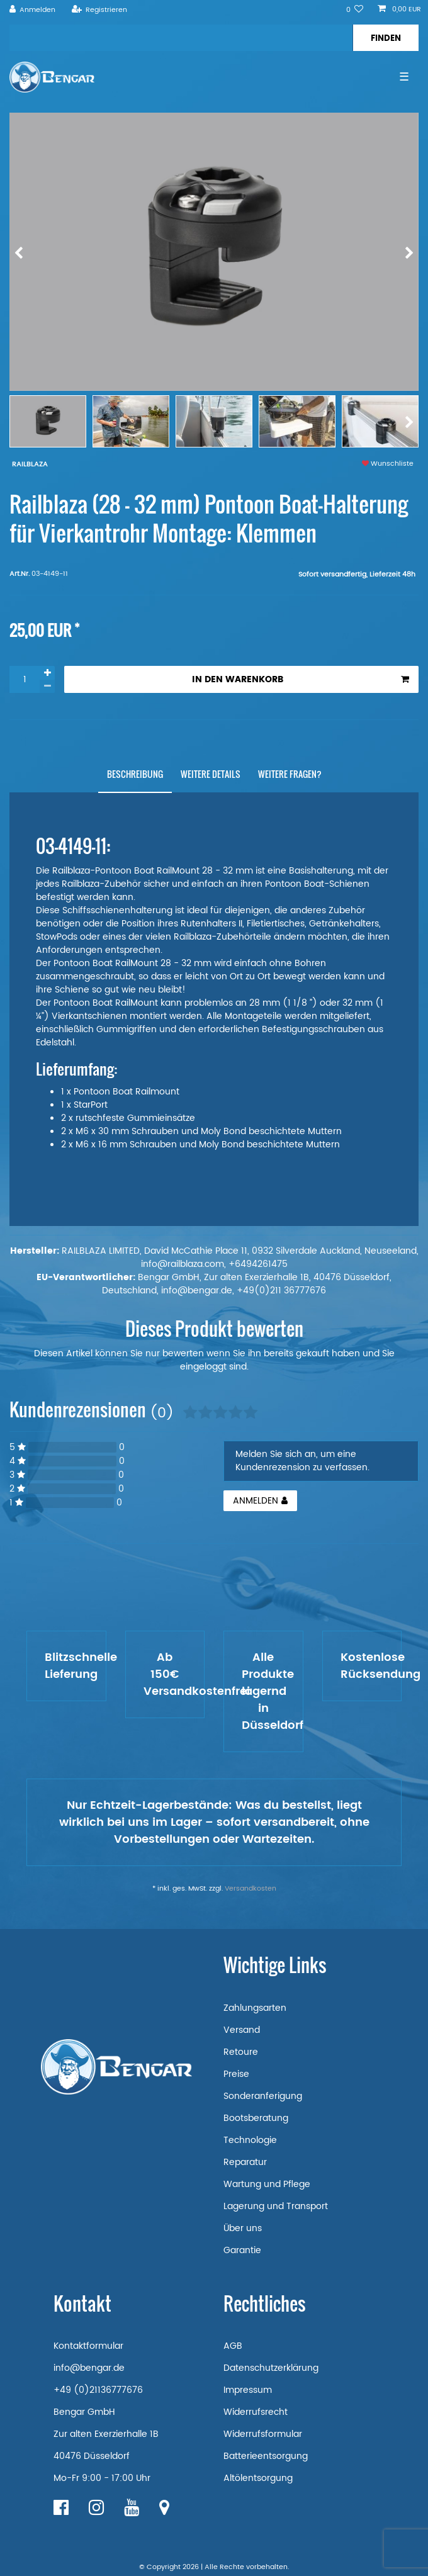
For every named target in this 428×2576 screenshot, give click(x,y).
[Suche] (385, 38)
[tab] (135, 774)
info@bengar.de (89, 2368)
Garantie (242, 2250)
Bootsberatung (255, 2118)
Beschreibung (135, 773)
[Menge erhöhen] (47, 673)
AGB (232, 2346)
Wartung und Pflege (266, 2184)
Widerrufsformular (262, 2434)
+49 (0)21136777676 (98, 2390)
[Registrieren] (99, 10)
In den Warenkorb (301, 679)
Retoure (240, 2052)
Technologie (250, 2140)
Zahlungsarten (254, 2008)
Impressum (247, 2390)
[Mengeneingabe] (24, 679)
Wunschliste (388, 464)
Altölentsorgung (258, 2478)
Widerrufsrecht (255, 2412)
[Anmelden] (33, 10)
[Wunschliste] (355, 10)
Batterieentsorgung (265, 2456)
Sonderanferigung (262, 2096)
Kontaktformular (88, 2346)
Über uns (242, 2228)
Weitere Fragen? (290, 773)
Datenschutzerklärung (270, 2368)
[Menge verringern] (47, 686)
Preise (236, 2074)
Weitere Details (210, 773)
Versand (241, 2030)
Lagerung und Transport (275, 2206)
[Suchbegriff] (180, 38)
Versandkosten (250, 1888)
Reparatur (245, 2162)
